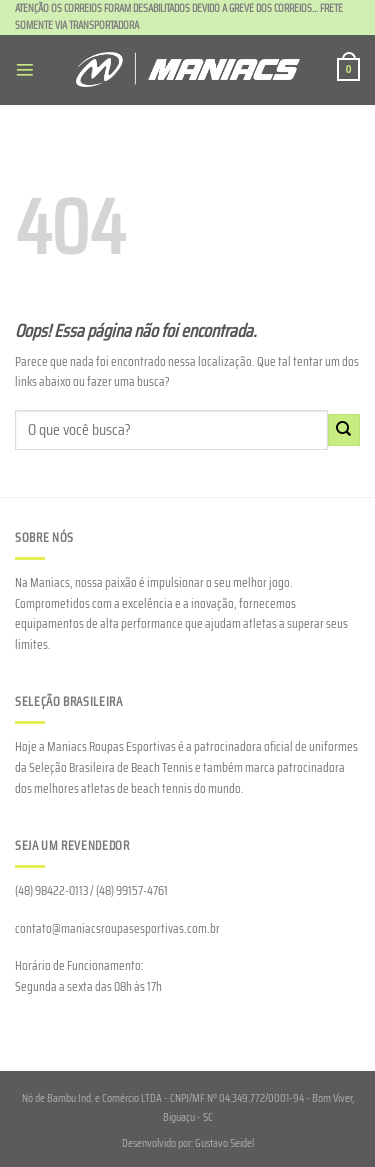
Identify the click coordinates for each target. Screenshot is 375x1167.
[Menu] (25, 70)
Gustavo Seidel (224, 1143)
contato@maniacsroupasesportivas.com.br (117, 928)
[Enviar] (344, 430)
